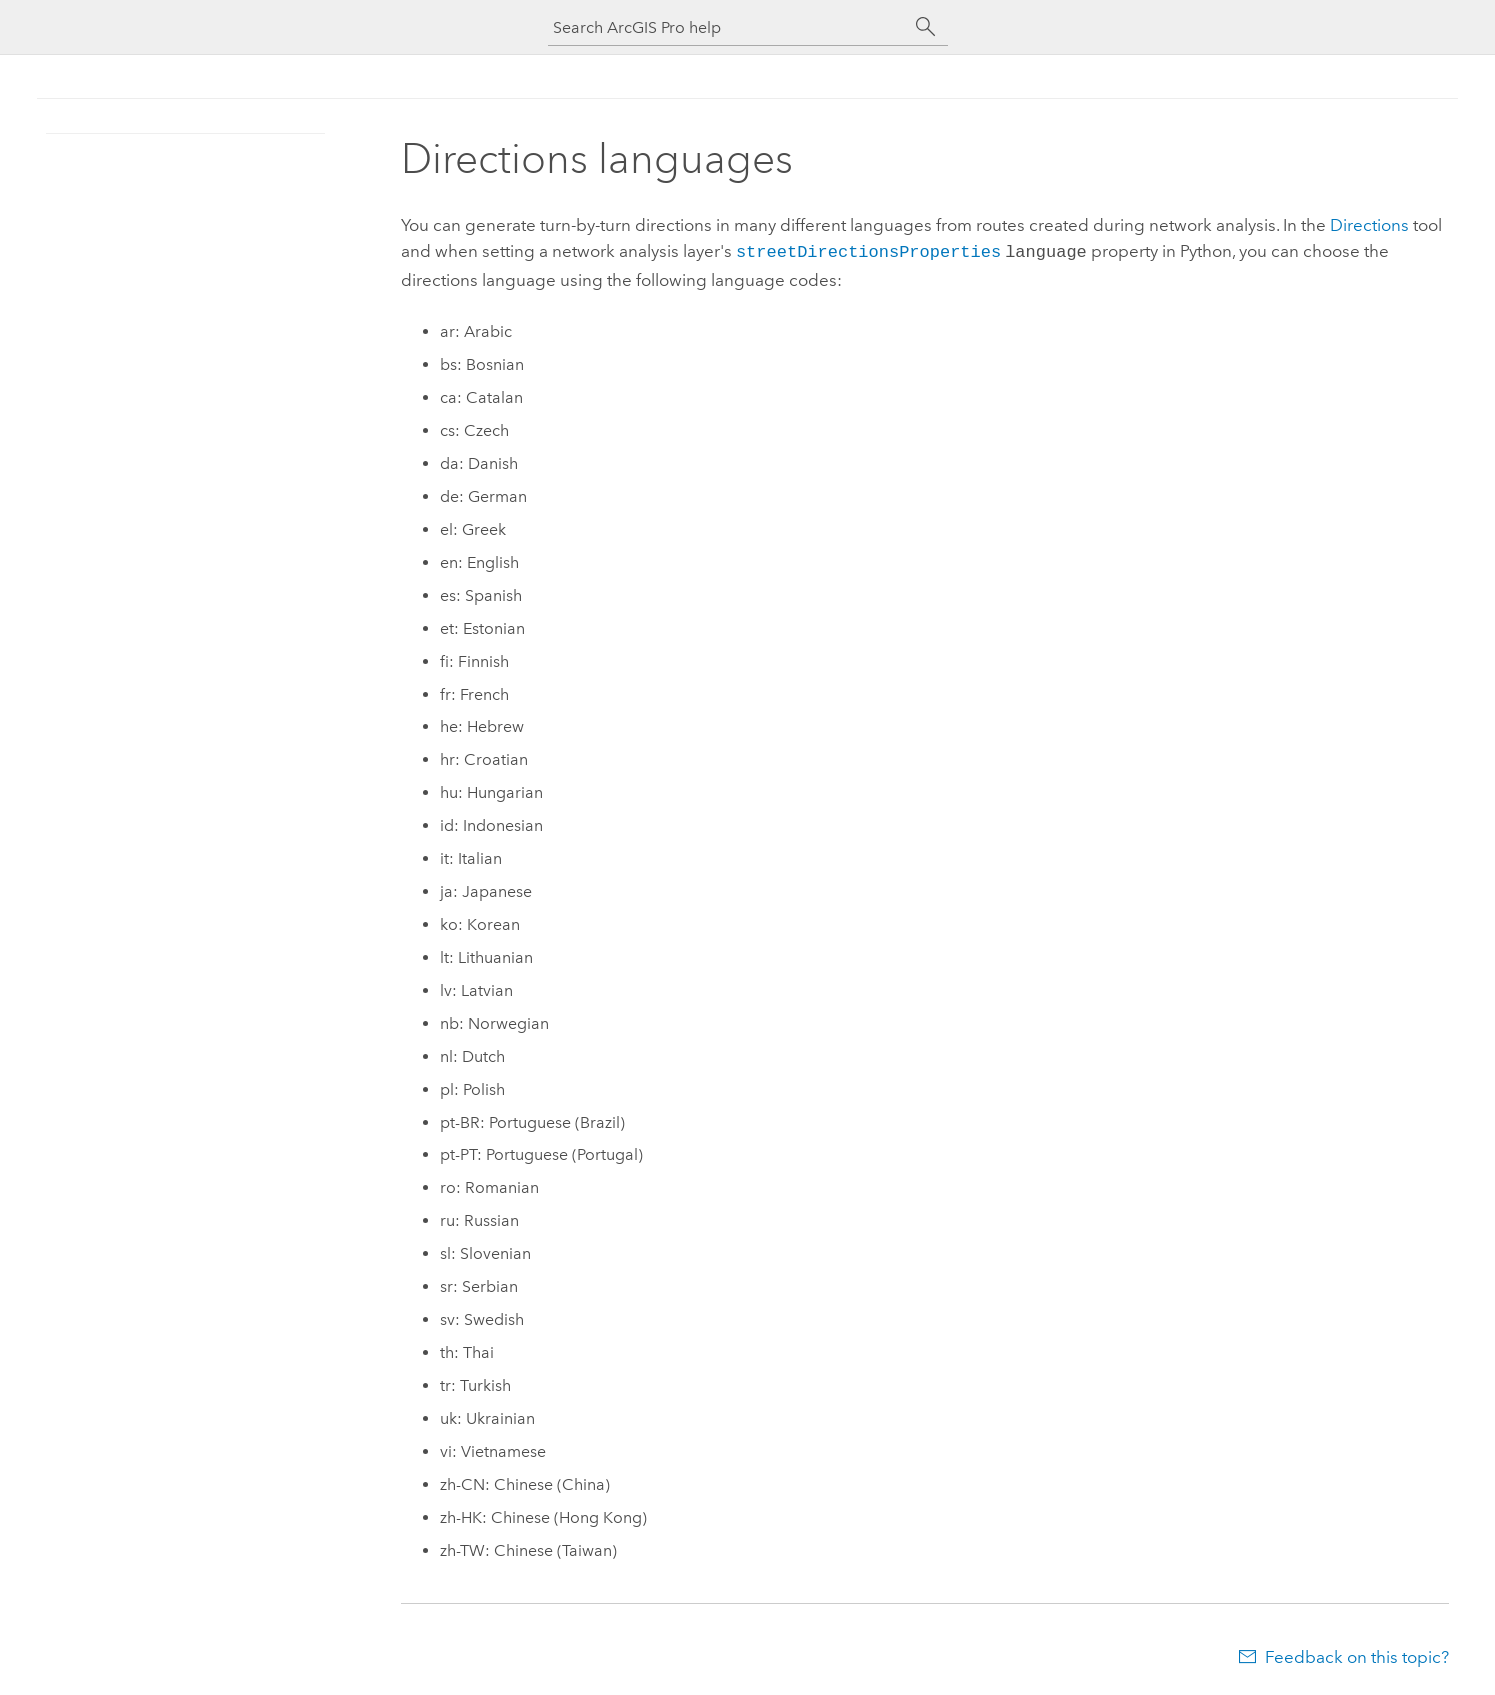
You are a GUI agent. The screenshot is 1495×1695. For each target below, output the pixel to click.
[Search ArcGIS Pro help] (728, 27)
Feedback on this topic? (1357, 1655)
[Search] (926, 27)
